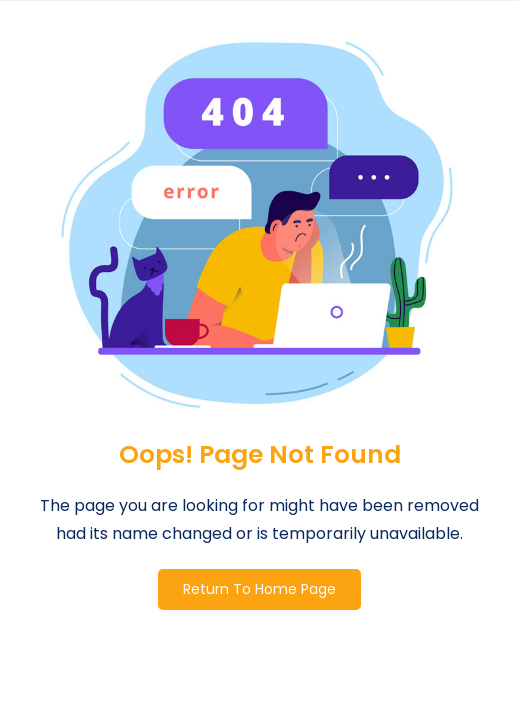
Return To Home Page (259, 589)
